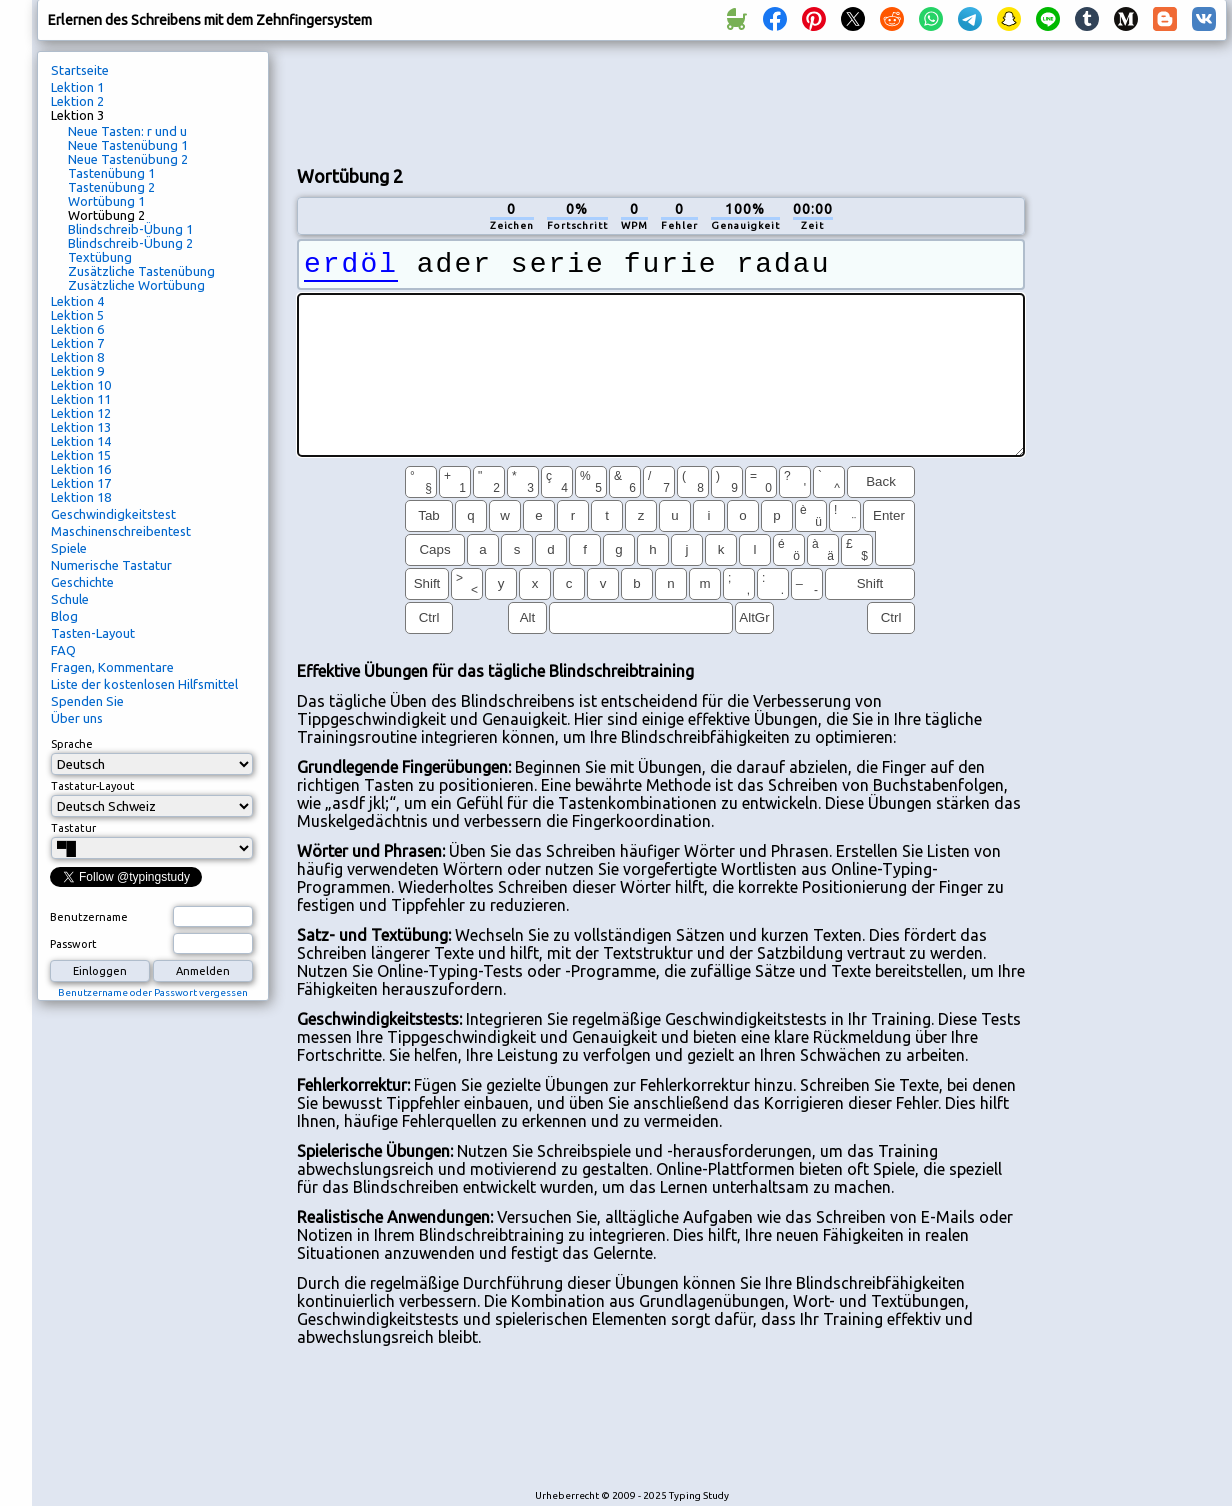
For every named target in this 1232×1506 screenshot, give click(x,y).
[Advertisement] (661, 101)
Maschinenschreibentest (121, 531)
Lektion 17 (81, 483)
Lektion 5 (77, 315)
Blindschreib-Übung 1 (130, 229)
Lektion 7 (77, 343)
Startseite (80, 70)
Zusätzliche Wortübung (136, 285)
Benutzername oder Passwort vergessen (153, 992)
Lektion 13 (81, 427)
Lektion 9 (77, 371)
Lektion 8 (77, 357)
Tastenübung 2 (111, 187)
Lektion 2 (77, 101)
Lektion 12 (81, 413)
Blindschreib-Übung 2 (130, 243)
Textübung (100, 257)
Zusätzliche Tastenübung (141, 271)
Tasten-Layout (93, 633)
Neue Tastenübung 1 (128, 145)
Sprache (72, 744)
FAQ (63, 650)
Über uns (77, 718)
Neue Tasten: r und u (127, 131)
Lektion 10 (81, 385)
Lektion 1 (77, 87)
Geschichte (82, 582)
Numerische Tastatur (111, 565)
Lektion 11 (81, 399)
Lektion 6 (77, 329)
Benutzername (89, 917)
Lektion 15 (81, 455)
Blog (64, 616)
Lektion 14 (81, 441)
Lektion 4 (77, 301)
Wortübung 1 (106, 201)
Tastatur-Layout (93, 786)
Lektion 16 (81, 469)
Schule (70, 599)
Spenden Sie (87, 701)
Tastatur (73, 828)
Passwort (73, 944)
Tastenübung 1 (111, 173)
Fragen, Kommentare (112, 667)
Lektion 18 (81, 497)
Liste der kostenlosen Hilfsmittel (144, 684)
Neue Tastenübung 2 (128, 159)
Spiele (69, 548)
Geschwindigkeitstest (113, 514)
